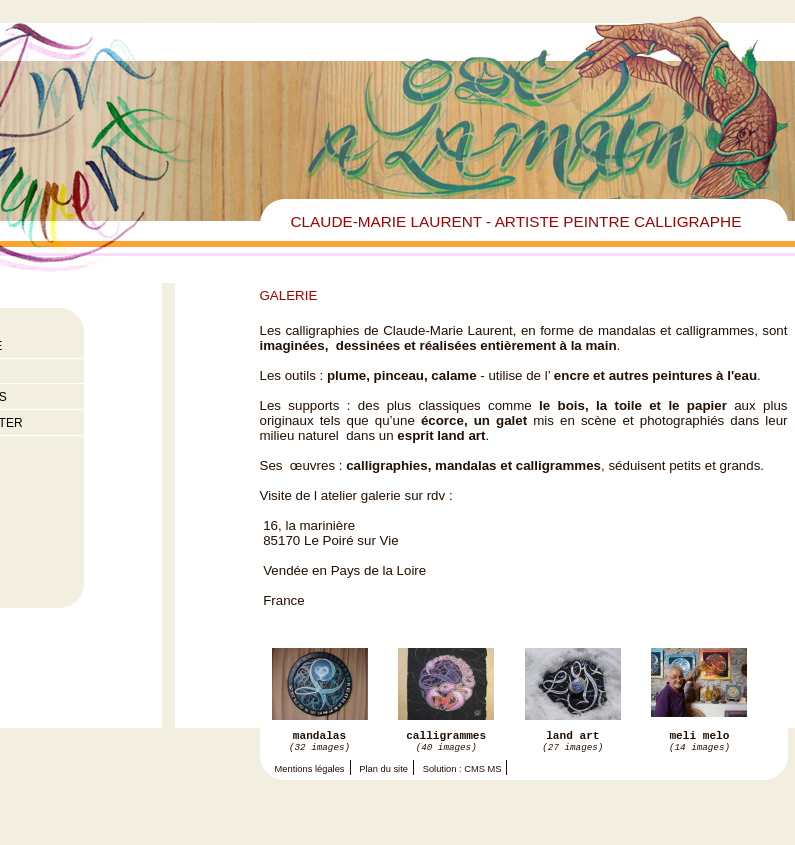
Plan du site (383, 774)
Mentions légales (310, 774)
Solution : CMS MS (462, 774)
